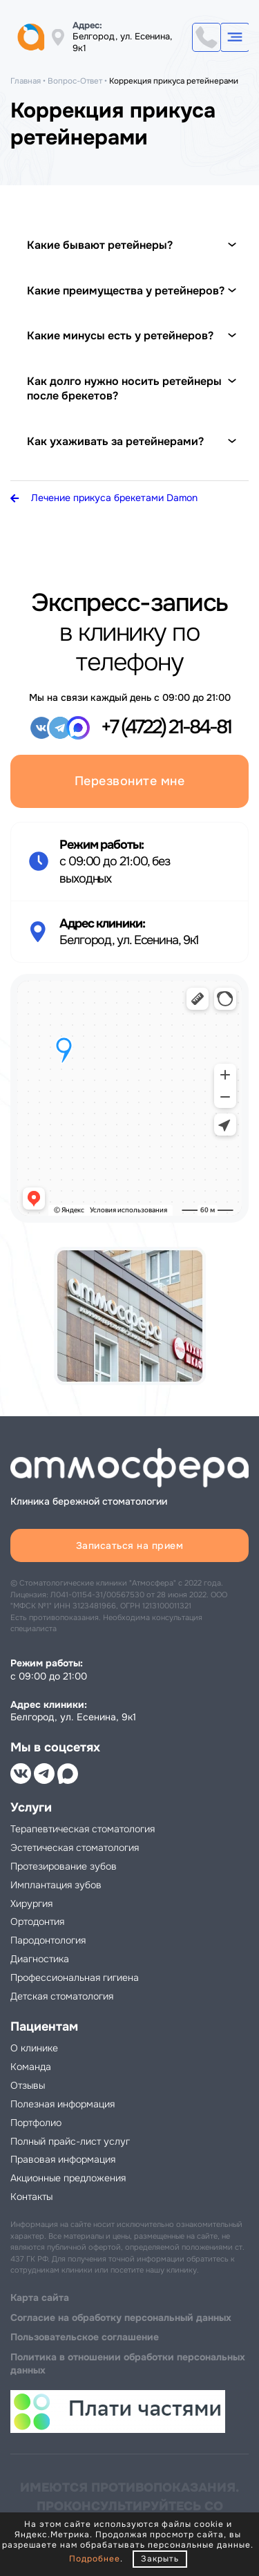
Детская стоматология (61, 1996)
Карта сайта (39, 2297)
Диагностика (39, 1959)
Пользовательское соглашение (84, 2337)
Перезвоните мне (130, 781)
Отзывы (27, 2085)
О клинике (34, 2048)
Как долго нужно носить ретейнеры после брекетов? (124, 389)
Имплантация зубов (56, 1885)
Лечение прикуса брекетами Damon (104, 497)
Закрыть (160, 2558)
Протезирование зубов (63, 1866)
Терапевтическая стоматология (82, 1829)
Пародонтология (48, 1940)
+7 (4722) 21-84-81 (206, 37)
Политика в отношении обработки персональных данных (127, 2363)
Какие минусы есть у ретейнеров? (120, 335)
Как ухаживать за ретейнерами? (115, 441)
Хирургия (31, 1903)
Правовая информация (62, 2159)
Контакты (31, 2196)
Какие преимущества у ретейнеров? (125, 290)
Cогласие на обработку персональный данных (120, 2317)
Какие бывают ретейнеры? (100, 245)
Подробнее (94, 2558)
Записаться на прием (130, 1545)
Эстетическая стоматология (74, 1847)
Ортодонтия (37, 1921)
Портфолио (35, 2122)
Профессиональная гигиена (74, 1977)
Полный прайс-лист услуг (70, 2141)
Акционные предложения (68, 2178)
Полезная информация (62, 2104)
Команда (30, 2066)
